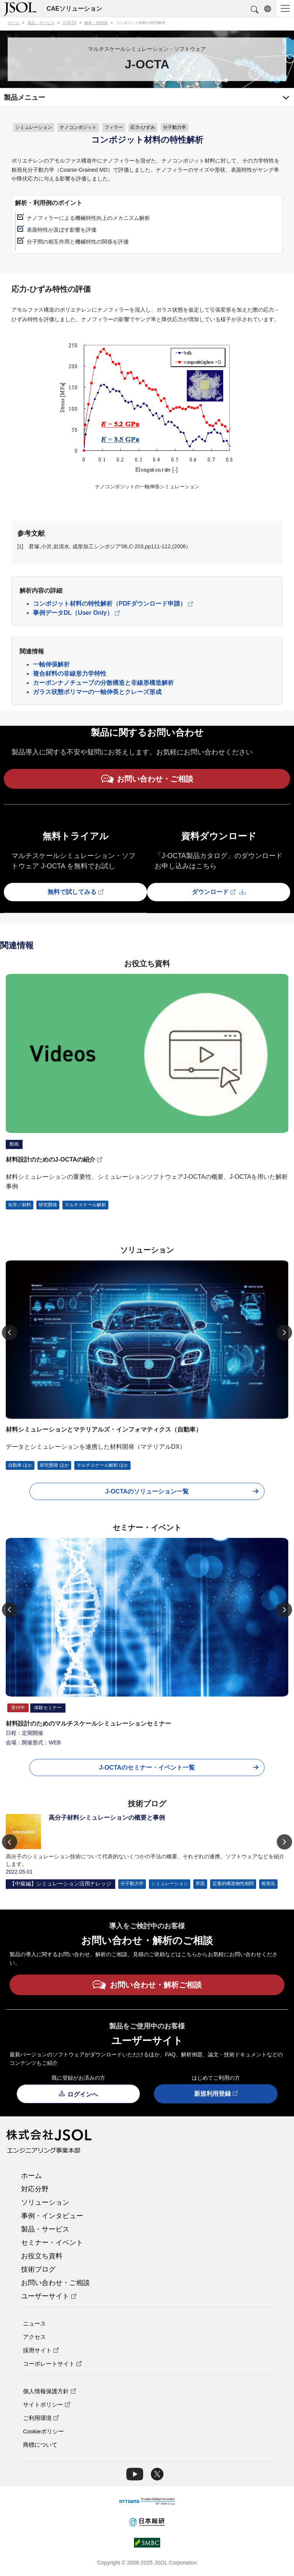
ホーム (31, 2175)
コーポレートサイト (52, 2363)
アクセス (34, 2337)
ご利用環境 (41, 2418)
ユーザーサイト (48, 2296)
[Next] (284, 1332)
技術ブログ (38, 2269)
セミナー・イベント (52, 2242)
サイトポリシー (46, 2404)
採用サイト (41, 2350)
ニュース (34, 2323)
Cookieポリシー (43, 2431)
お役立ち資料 (41, 2256)
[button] (254, 10)
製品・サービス (45, 2229)
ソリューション (45, 2202)
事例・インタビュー (52, 2216)
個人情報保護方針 (49, 2391)
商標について (40, 2444)
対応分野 (35, 2189)
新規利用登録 (216, 2094)
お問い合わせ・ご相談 (55, 2283)
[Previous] (9, 1332)
